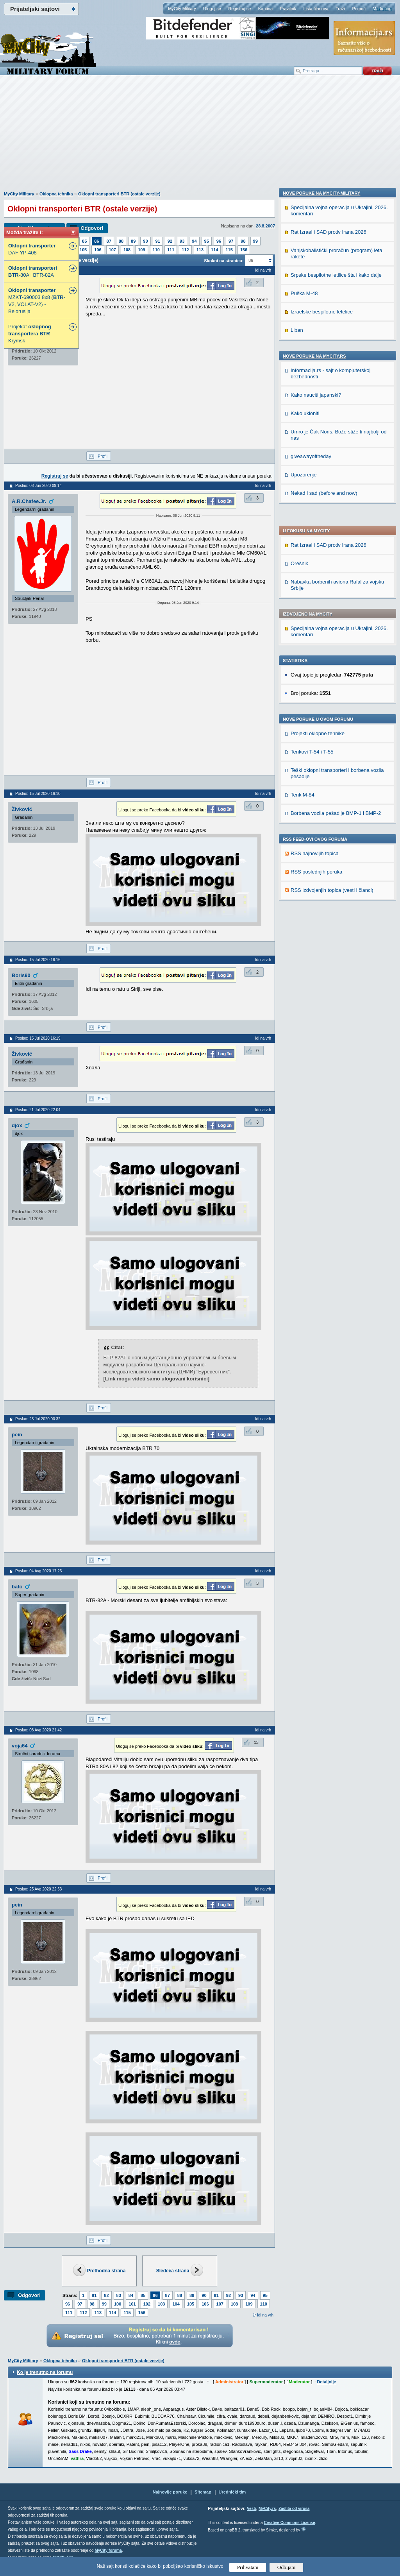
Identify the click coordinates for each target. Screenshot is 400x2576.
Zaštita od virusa (294, 2508)
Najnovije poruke (170, 2492)
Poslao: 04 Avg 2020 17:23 (38, 1571)
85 (84, 241)
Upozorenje (304, 979)
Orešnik (299, 345)
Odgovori (91, 228)
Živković (22, 809)
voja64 (19, 1746)
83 (118, 2295)
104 (175, 2304)
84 (131, 2295)
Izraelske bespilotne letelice (322, 816)
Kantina (265, 8)
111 (170, 249)
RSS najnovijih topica (315, 635)
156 (243, 249)
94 (194, 241)
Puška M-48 (304, 798)
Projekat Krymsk (29, 334)
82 (106, 2295)
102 (146, 2304)
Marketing (382, 8)
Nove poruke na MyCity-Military (321, 697)
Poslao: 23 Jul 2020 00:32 (38, 1419)
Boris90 (21, 975)
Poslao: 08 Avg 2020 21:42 (38, 1730)
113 (200, 249)
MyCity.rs (267, 2508)
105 (83, 249)
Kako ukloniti (305, 918)
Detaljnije (326, 2381)
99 (255, 241)
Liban (297, 835)
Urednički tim (232, 2492)
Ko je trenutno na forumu (45, 2372)
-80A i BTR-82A (32, 271)
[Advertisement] (200, 137)
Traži (340, 8)
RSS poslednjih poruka (316, 653)
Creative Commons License (289, 2523)
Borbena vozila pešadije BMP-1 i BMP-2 (336, 595)
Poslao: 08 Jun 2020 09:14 (38, 485)
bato (17, 1587)
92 (170, 241)
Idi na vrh (265, 2315)
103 (161, 2304)
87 (109, 241)
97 (231, 241)
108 (126, 249)
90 (145, 241)
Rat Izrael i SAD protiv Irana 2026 (328, 326)
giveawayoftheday (311, 961)
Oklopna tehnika (56, 194)
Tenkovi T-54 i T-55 (312, 533)
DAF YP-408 (31, 249)
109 (141, 249)
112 (185, 249)
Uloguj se (212, 8)
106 (97, 249)
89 (133, 241)
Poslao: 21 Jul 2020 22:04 (38, 1110)
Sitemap (203, 2492)
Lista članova (315, 8)
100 (117, 2304)
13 (256, 1742)
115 (228, 249)
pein (17, 1434)
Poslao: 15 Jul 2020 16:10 (38, 793)
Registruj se (239, 8)
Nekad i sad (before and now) (324, 998)
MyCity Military (182, 8)
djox (17, 1125)
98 (243, 241)
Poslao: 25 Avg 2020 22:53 (38, 1889)
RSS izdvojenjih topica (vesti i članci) (332, 672)
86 (96, 241)
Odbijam (286, 2567)
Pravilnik (288, 8)
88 (121, 241)
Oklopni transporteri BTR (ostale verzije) (119, 194)
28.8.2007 (265, 226)
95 (206, 241)
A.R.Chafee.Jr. (29, 501)
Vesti (251, 2508)
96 (218, 241)
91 (157, 241)
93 (182, 241)
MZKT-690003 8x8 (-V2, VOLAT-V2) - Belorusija (36, 300)
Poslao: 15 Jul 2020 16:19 (38, 1038)
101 (132, 2304)
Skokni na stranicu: (223, 260)
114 (214, 249)
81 (94, 2295)
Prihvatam (248, 2567)
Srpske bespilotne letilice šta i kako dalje (336, 779)
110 (156, 249)
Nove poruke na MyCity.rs (314, 860)
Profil (102, 456)
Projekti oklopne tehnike (318, 515)
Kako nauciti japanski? (316, 899)
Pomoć (358, 8)
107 (112, 249)
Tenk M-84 (302, 576)
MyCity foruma (108, 2550)
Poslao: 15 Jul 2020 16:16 (38, 960)
